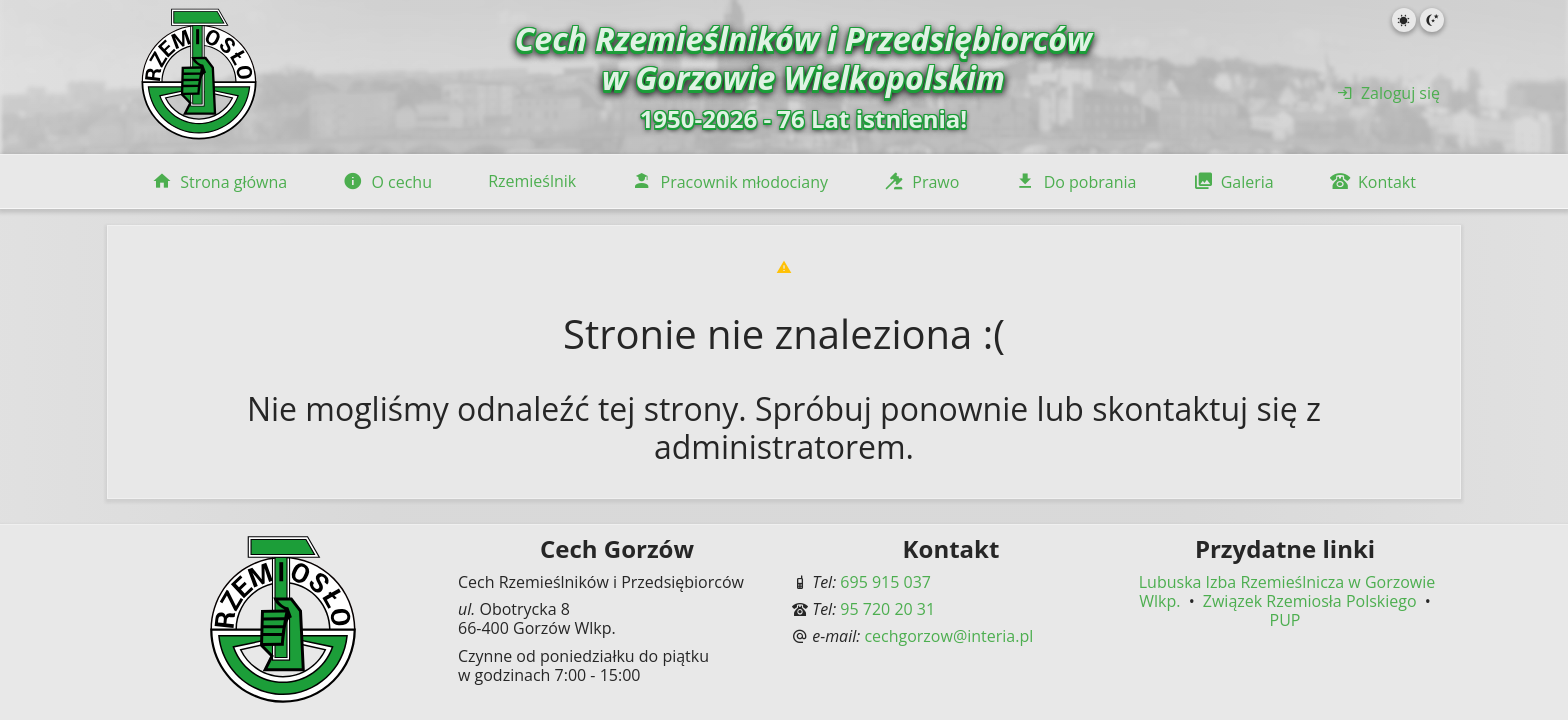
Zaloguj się (1388, 93)
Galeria (1233, 182)
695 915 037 (885, 582)
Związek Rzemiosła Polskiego (1312, 601)
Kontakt (1373, 182)
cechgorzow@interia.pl (948, 636)
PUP (1285, 620)
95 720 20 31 (887, 609)
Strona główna (219, 182)
